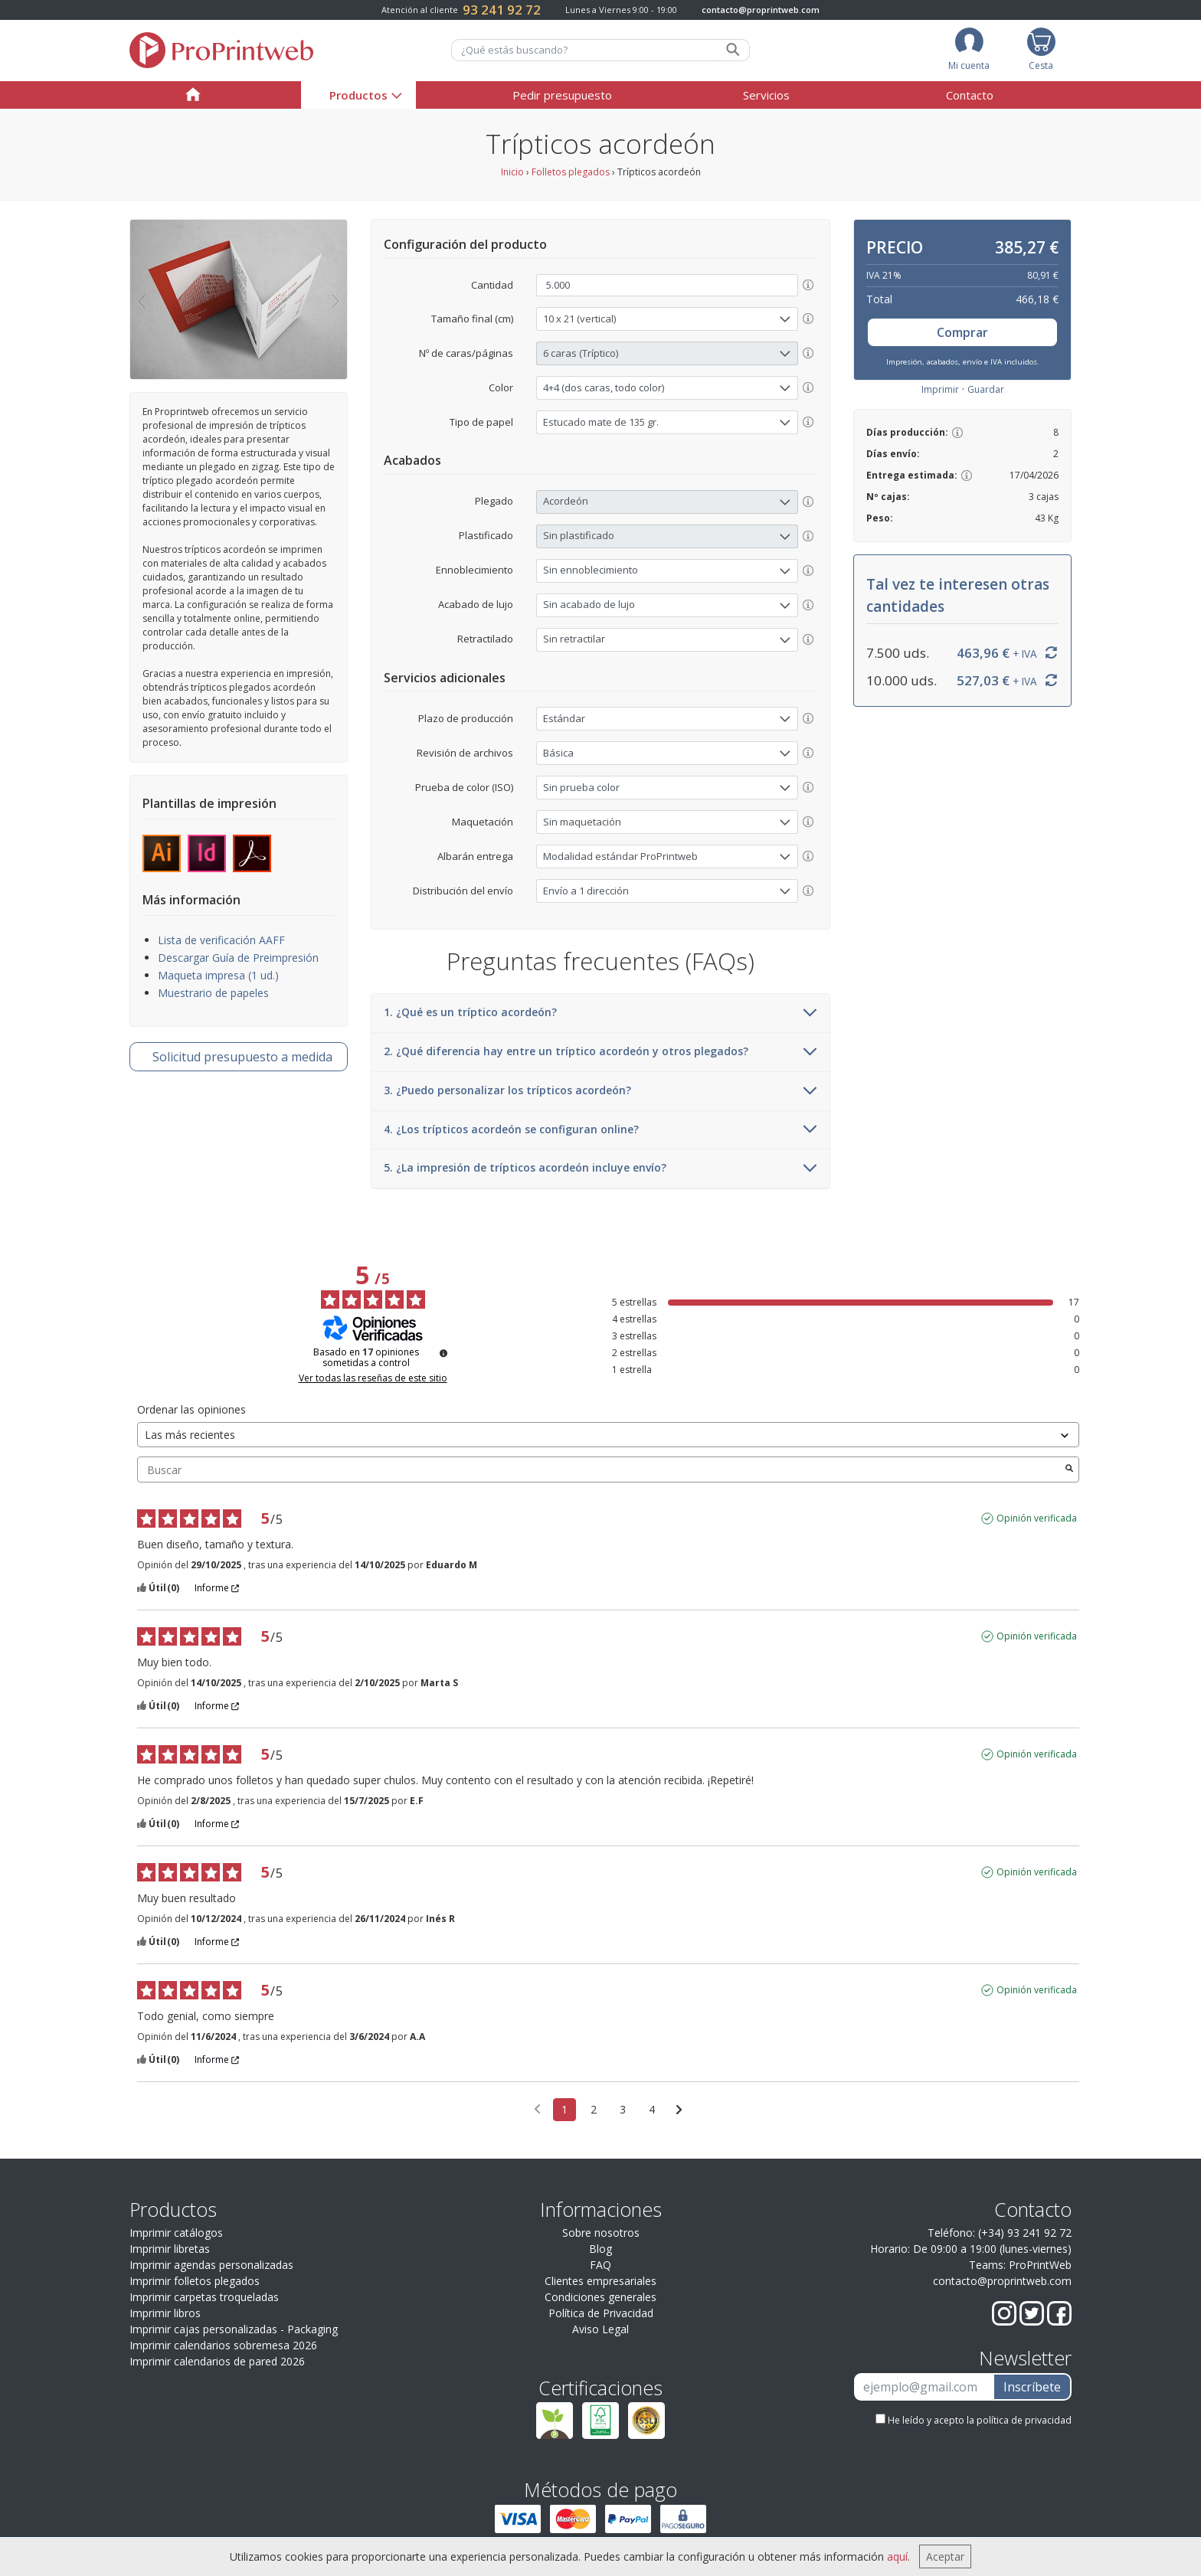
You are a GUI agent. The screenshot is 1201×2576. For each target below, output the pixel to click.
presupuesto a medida (242, 1056)
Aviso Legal (600, 2329)
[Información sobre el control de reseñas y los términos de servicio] (443, 1353)
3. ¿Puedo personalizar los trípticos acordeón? (600, 1091)
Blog (600, 2248)
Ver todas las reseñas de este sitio (373, 1378)
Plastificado (486, 535)
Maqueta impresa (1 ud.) (218, 975)
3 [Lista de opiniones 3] (623, 2109)
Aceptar (945, 2556)
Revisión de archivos (465, 753)
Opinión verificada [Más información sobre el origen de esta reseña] (1036, 1518)
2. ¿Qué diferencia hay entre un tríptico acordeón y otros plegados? (600, 1052)
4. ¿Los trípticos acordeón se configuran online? (600, 1130)
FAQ (600, 2264)
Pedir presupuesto (562, 95)
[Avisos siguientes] (679, 2110)
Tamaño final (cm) (472, 318)
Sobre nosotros (601, 2232)
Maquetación (482, 822)
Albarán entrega (475, 856)
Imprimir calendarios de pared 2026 (217, 2361)
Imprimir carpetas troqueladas (204, 2297)
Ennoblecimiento (474, 570)
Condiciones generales (600, 2297)
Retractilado (485, 639)
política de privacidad (1024, 2420)
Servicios (766, 95)
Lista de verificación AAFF (221, 940)
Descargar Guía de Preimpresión (238, 957)
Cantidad (492, 285)
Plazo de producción (465, 718)
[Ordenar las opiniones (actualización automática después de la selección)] (608, 1434)
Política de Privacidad (600, 2313)
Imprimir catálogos (176, 2232)
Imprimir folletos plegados (194, 2281)
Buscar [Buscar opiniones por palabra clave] (600, 1470)
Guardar (985, 389)
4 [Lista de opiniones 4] (652, 2109)
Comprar (962, 332)
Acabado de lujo (475, 604)
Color (501, 387)
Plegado (494, 501)
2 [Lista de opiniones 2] (594, 2109)
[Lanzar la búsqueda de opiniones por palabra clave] (1069, 1469)
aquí (897, 2556)
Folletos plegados (571, 171)
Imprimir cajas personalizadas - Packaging (233, 2329)
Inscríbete (1032, 2386)
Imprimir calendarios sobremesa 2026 (223, 2345)
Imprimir (940, 389)
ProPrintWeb (1040, 2264)
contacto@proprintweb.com (761, 9)
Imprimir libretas (169, 2248)
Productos (358, 95)
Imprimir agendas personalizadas (211, 2264)
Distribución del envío (463, 890)
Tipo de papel (481, 422)
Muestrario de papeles (213, 993)
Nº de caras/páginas (466, 353)
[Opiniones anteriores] (537, 2108)
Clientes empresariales (600, 2281)
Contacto (969, 95)
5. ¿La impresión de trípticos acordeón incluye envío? (600, 1168)
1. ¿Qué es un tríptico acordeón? (600, 1013)
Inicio (512, 171)
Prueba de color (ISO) (464, 787)
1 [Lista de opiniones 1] (564, 2109)
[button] (141, 299)
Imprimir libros (165, 2313)
